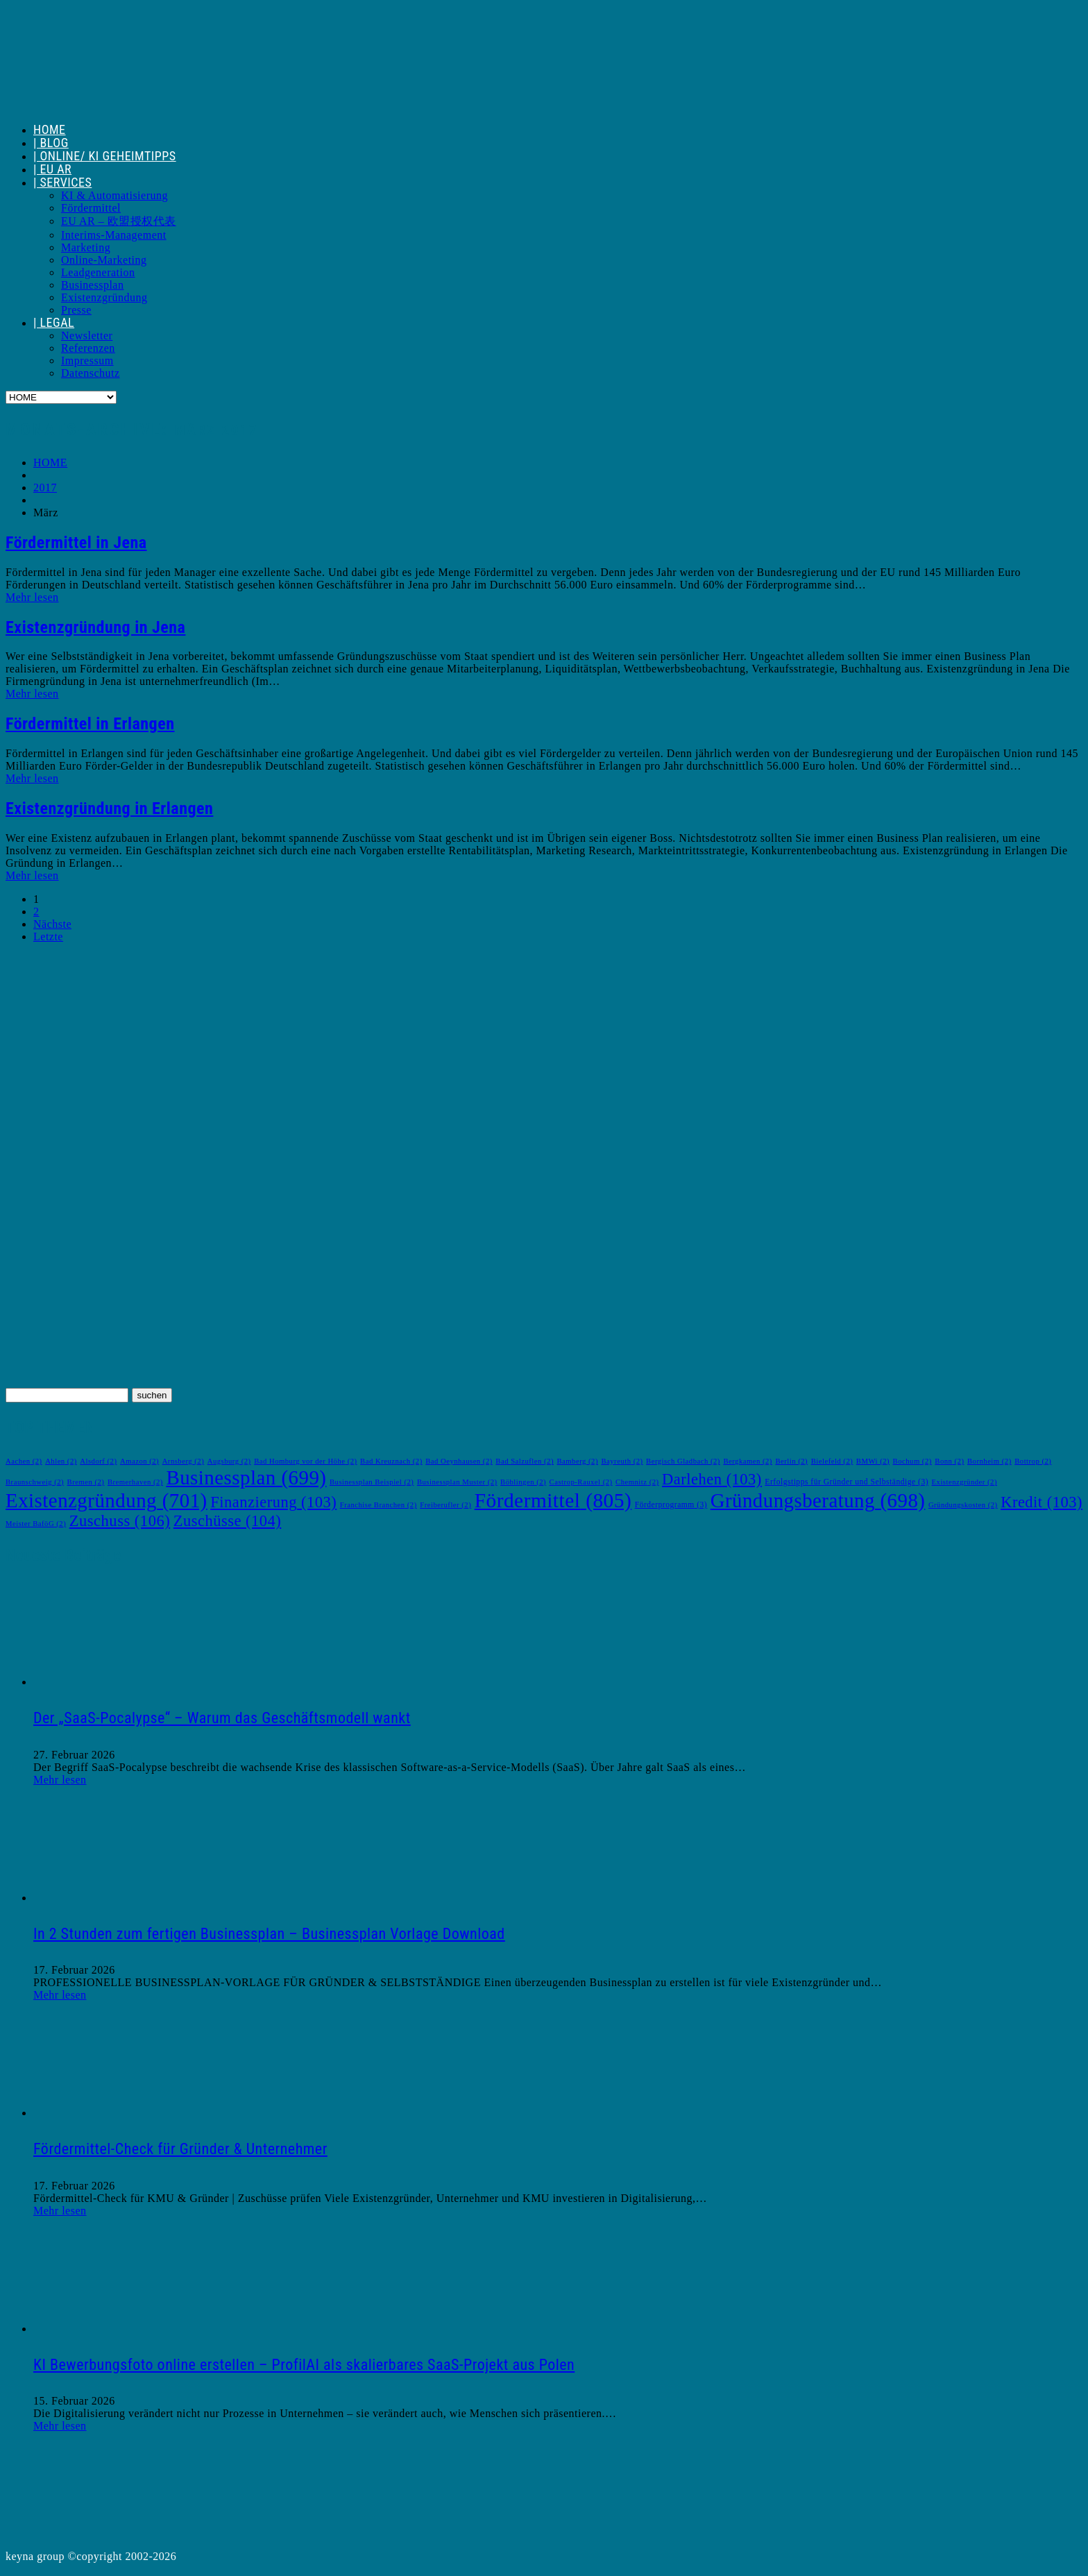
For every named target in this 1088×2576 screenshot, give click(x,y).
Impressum (87, 360)
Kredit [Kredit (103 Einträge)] (1041, 1502)
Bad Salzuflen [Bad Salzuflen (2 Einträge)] (524, 1461)
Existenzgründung (104, 297)
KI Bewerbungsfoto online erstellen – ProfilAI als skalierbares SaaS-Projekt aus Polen (304, 2364)
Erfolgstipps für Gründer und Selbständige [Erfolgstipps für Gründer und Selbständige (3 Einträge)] (846, 1481)
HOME (49, 129)
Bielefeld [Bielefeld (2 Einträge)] (832, 1461)
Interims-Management (114, 235)
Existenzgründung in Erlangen (109, 808)
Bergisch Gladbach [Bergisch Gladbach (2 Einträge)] (683, 1461)
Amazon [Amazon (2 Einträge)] (139, 1461)
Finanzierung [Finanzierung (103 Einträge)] (273, 1502)
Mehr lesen (32, 597)
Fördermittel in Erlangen (90, 724)
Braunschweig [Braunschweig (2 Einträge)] (35, 1482)
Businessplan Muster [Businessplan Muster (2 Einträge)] (457, 1482)
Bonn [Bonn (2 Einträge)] (949, 1461)
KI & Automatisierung (114, 195)
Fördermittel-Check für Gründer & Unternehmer (180, 2149)
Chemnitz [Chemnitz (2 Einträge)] (637, 1482)
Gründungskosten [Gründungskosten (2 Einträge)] (963, 1505)
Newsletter (86, 335)
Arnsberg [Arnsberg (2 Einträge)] (183, 1461)
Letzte (48, 936)
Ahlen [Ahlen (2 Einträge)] (61, 1461)
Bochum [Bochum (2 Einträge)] (912, 1461)
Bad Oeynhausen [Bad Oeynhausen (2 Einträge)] (459, 1461)
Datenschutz (90, 373)
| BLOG (51, 142)
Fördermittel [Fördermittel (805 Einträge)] (553, 1500)
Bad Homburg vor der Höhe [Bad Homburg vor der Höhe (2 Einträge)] (305, 1461)
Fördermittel (91, 208)
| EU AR (52, 169)
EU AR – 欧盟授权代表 (118, 221)
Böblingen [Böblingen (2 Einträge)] (523, 1482)
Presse (76, 310)
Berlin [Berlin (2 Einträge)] (791, 1461)
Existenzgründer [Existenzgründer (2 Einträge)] (964, 1482)
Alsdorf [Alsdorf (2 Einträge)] (98, 1461)
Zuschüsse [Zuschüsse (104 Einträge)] (227, 1521)
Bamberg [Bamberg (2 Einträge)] (576, 1461)
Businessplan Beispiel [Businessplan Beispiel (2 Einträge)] (372, 1482)
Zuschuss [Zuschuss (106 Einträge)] (120, 1521)
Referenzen (88, 348)
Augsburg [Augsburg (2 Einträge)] (229, 1461)
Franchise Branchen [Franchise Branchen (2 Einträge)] (378, 1505)
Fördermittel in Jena (76, 542)
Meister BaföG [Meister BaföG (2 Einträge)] (36, 1523)
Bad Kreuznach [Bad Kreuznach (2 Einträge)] (391, 1461)
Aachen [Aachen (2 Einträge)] (24, 1461)
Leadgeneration (98, 272)
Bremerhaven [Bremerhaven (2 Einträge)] (135, 1482)
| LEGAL (53, 322)
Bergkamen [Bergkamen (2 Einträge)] (747, 1461)
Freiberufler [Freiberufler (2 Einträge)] (445, 1505)
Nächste (52, 924)
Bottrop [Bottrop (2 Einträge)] (1032, 1461)
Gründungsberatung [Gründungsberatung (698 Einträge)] (818, 1500)
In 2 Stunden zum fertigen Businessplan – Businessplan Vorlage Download (269, 1933)
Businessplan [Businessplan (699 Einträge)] (246, 1477)
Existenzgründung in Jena (95, 627)
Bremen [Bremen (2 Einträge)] (86, 1482)
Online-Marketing (104, 260)
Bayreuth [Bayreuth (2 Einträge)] (622, 1461)
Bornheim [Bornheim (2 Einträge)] (989, 1461)
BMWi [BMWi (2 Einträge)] (873, 1461)
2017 (45, 487)
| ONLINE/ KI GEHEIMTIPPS (104, 156)
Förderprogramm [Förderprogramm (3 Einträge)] (671, 1504)
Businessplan (92, 285)
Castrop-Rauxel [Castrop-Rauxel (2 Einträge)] (581, 1482)
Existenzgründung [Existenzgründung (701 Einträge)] (106, 1500)
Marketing (85, 247)
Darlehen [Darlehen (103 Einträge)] (712, 1479)
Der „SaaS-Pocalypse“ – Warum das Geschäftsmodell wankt (222, 1718)
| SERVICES (62, 182)
